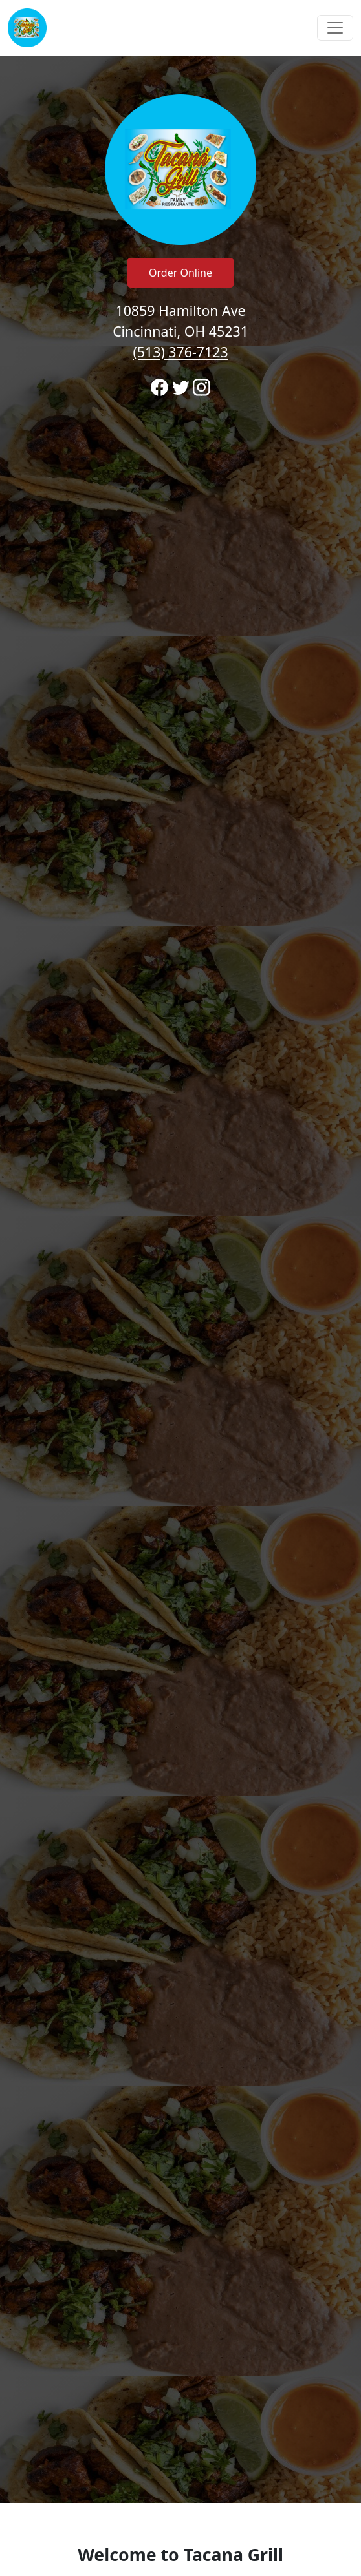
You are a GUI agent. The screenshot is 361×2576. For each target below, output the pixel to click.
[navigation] (180, 28)
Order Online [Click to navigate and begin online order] (180, 273)
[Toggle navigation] (335, 28)
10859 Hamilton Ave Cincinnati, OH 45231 (180, 331)
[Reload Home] (27, 27)
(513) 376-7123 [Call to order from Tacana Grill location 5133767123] (180, 351)
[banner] (180, 1279)
